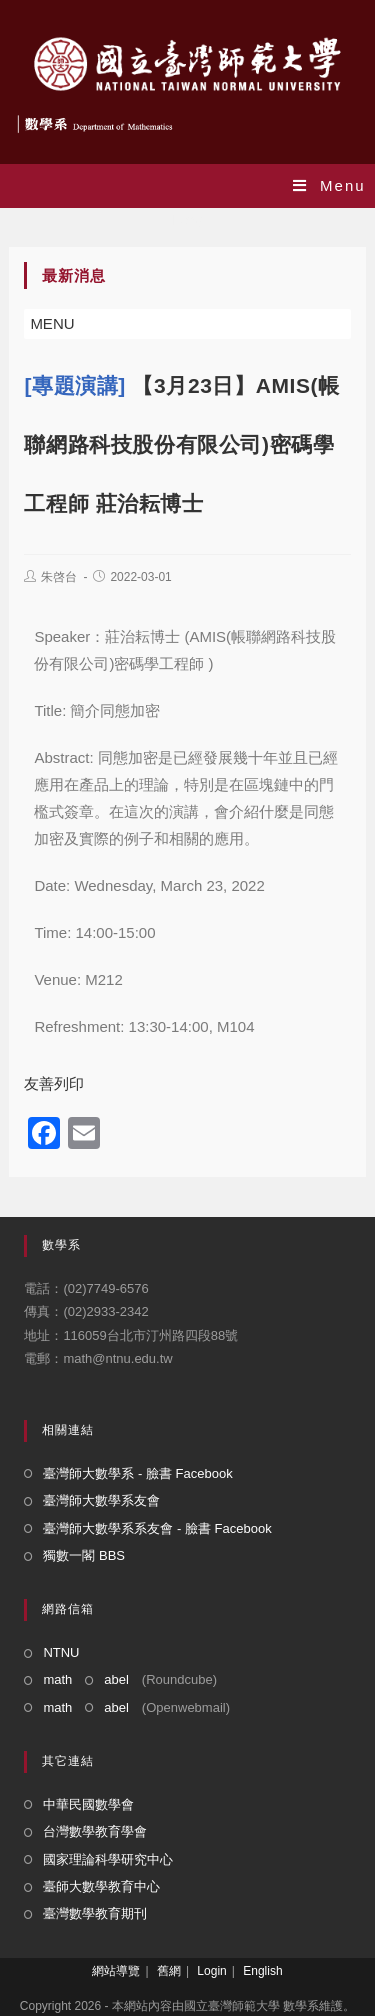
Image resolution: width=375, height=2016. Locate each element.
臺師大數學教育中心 (101, 1886)
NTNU (61, 1652)
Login (211, 1971)
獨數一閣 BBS (84, 1555)
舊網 (169, 1971)
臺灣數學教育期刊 (95, 1913)
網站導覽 (116, 1971)
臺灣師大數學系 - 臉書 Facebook (137, 1473)
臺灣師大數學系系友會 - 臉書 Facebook (157, 1528)
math (57, 1679)
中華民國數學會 (88, 1804)
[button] (52, 324)
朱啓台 (59, 577)
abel (116, 1679)
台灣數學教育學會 (95, 1831)
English (262, 1971)
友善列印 (54, 1083)
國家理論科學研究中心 (108, 1859)
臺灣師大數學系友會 (101, 1500)
